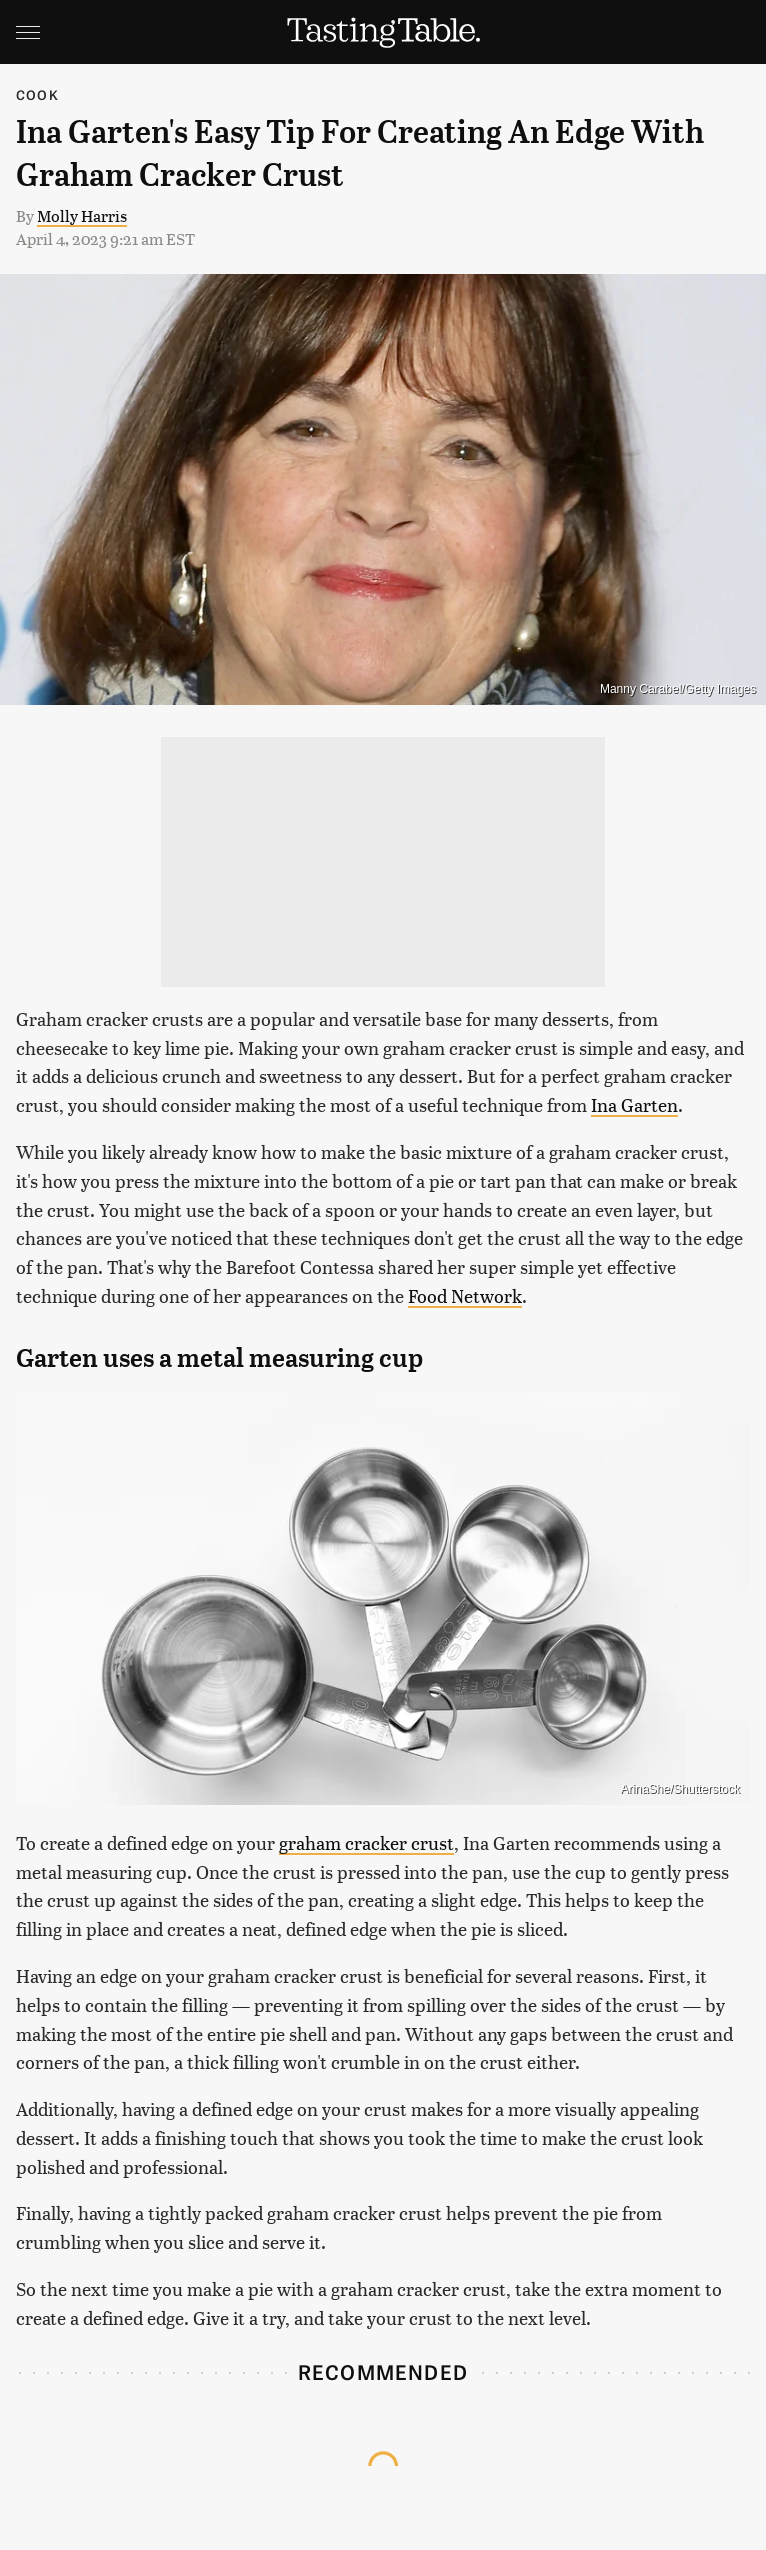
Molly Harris (82, 215)
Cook (37, 94)
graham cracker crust (366, 1842)
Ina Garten (634, 1104)
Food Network (465, 1295)
